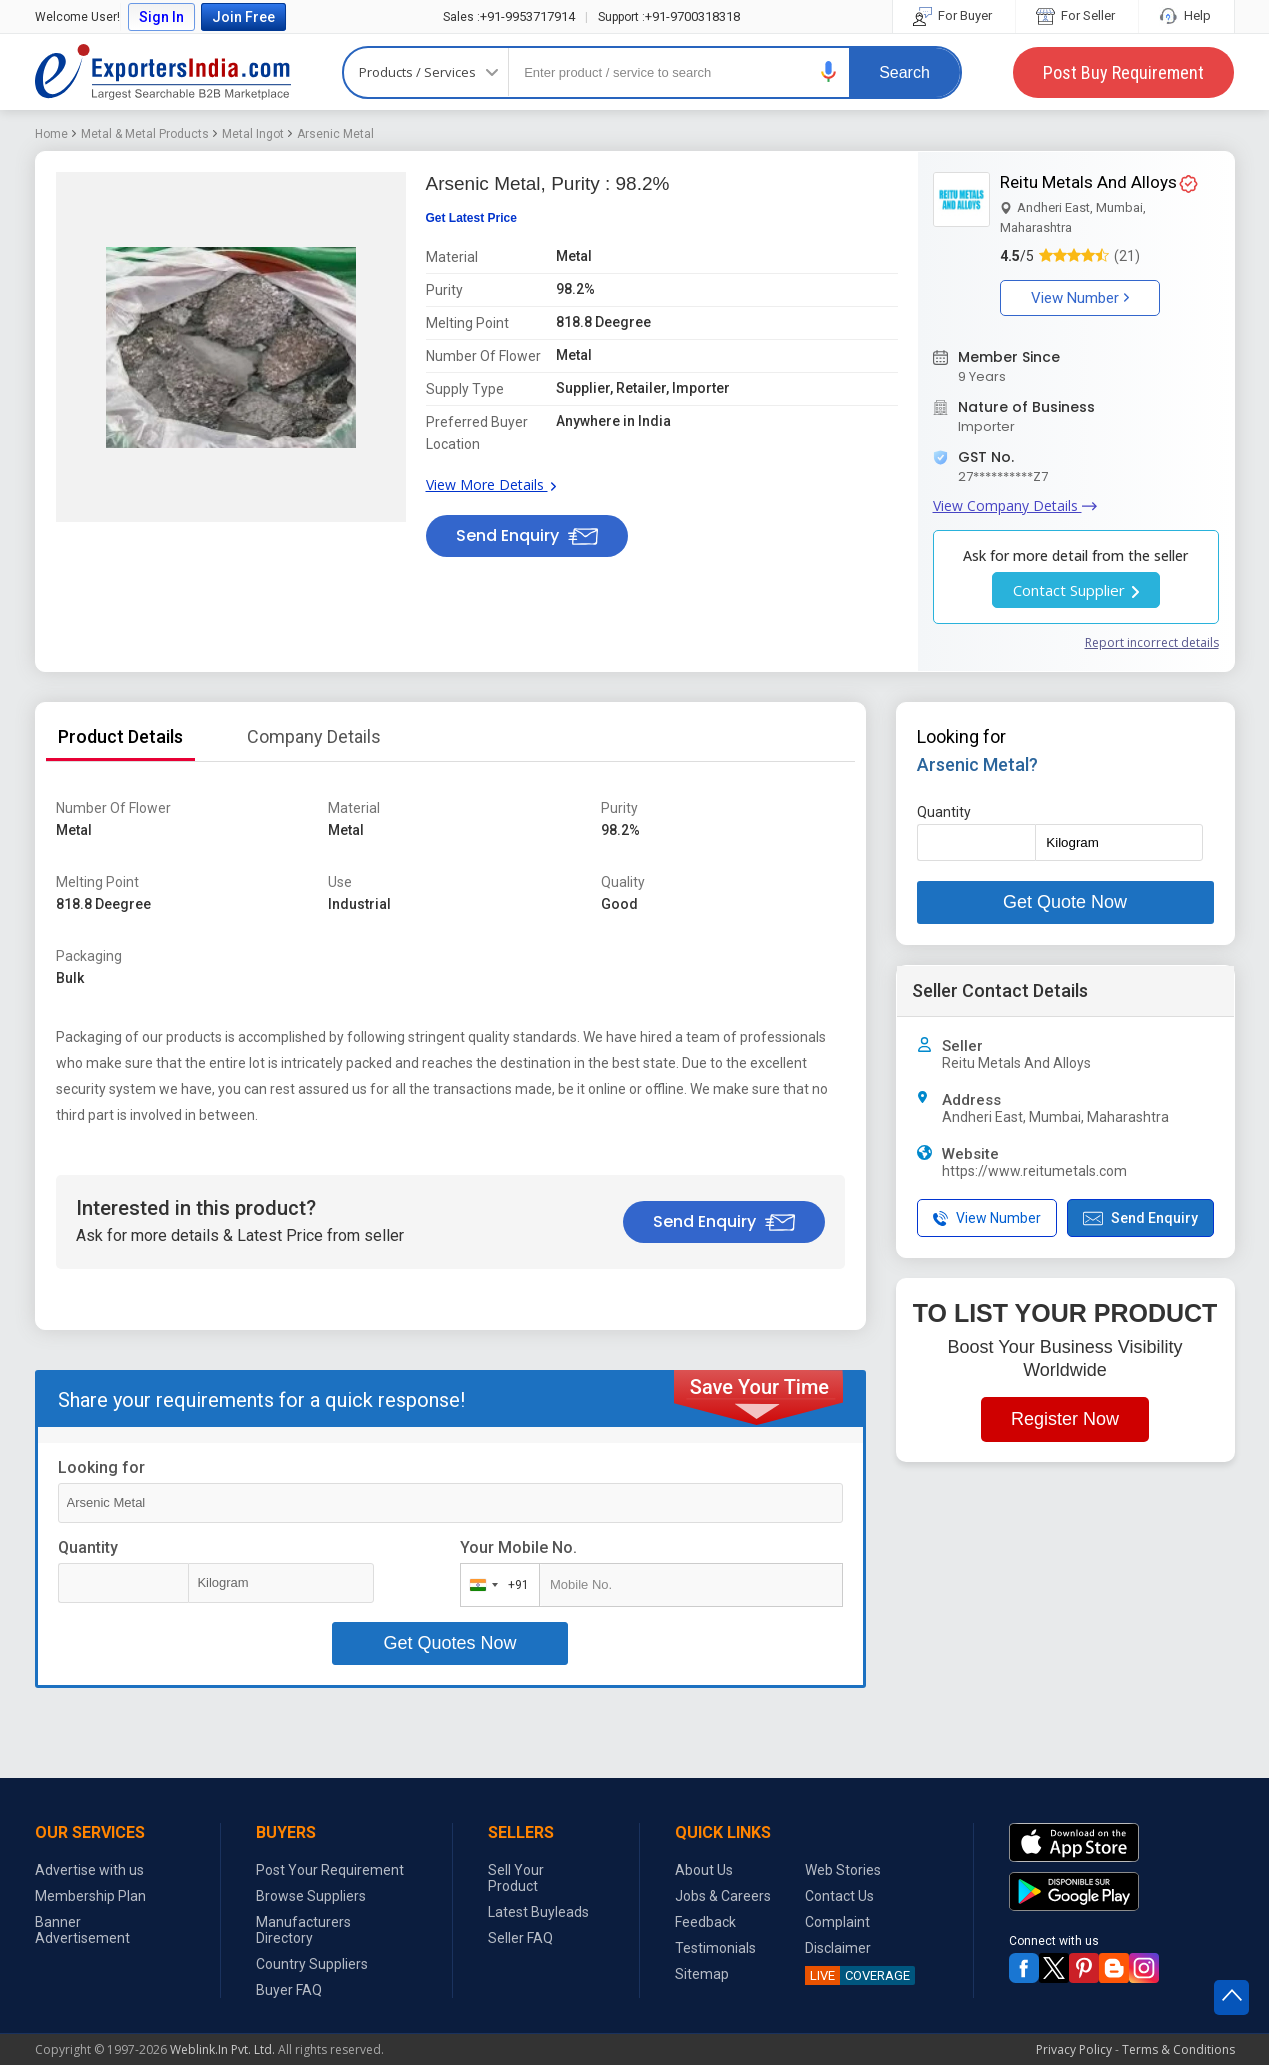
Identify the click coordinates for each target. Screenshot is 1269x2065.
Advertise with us (89, 1870)
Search (904, 72)
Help (1186, 15)
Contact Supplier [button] (1076, 590)
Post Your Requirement (330, 1870)
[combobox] (495, 1585)
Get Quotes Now (449, 1643)
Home (51, 134)
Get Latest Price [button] (471, 218)
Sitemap (702, 1974)
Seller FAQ (520, 1938)
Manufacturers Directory (303, 1930)
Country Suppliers (312, 1964)
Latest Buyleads (538, 1912)
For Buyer (954, 15)
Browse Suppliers (311, 1896)
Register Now (1065, 1419)
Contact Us (839, 1896)
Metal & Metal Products (145, 134)
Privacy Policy (1074, 2049)
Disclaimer (838, 1948)
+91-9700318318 (669, 16)
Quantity (88, 1547)
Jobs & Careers (723, 1896)
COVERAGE (857, 1975)
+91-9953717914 (509, 16)
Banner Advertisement (82, 1930)
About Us (704, 1870)
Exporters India (163, 72)
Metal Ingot (253, 134)
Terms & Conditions (1178, 2049)
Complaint (837, 1922)
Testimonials (715, 1948)
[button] (829, 71)
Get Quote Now (1065, 902)
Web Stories (843, 1870)
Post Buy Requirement (1123, 72)
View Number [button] (1080, 298)
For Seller (1077, 15)
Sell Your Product (516, 1878)
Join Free (243, 17)
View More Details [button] (491, 484)
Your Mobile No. (518, 1547)
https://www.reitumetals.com (1034, 1171)
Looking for (101, 1467)
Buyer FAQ (289, 1990)
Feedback (705, 1922)
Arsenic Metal (335, 134)
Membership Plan (90, 1896)
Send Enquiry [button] (527, 535)
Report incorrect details (1152, 642)
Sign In (161, 17)
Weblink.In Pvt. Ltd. (222, 2049)
